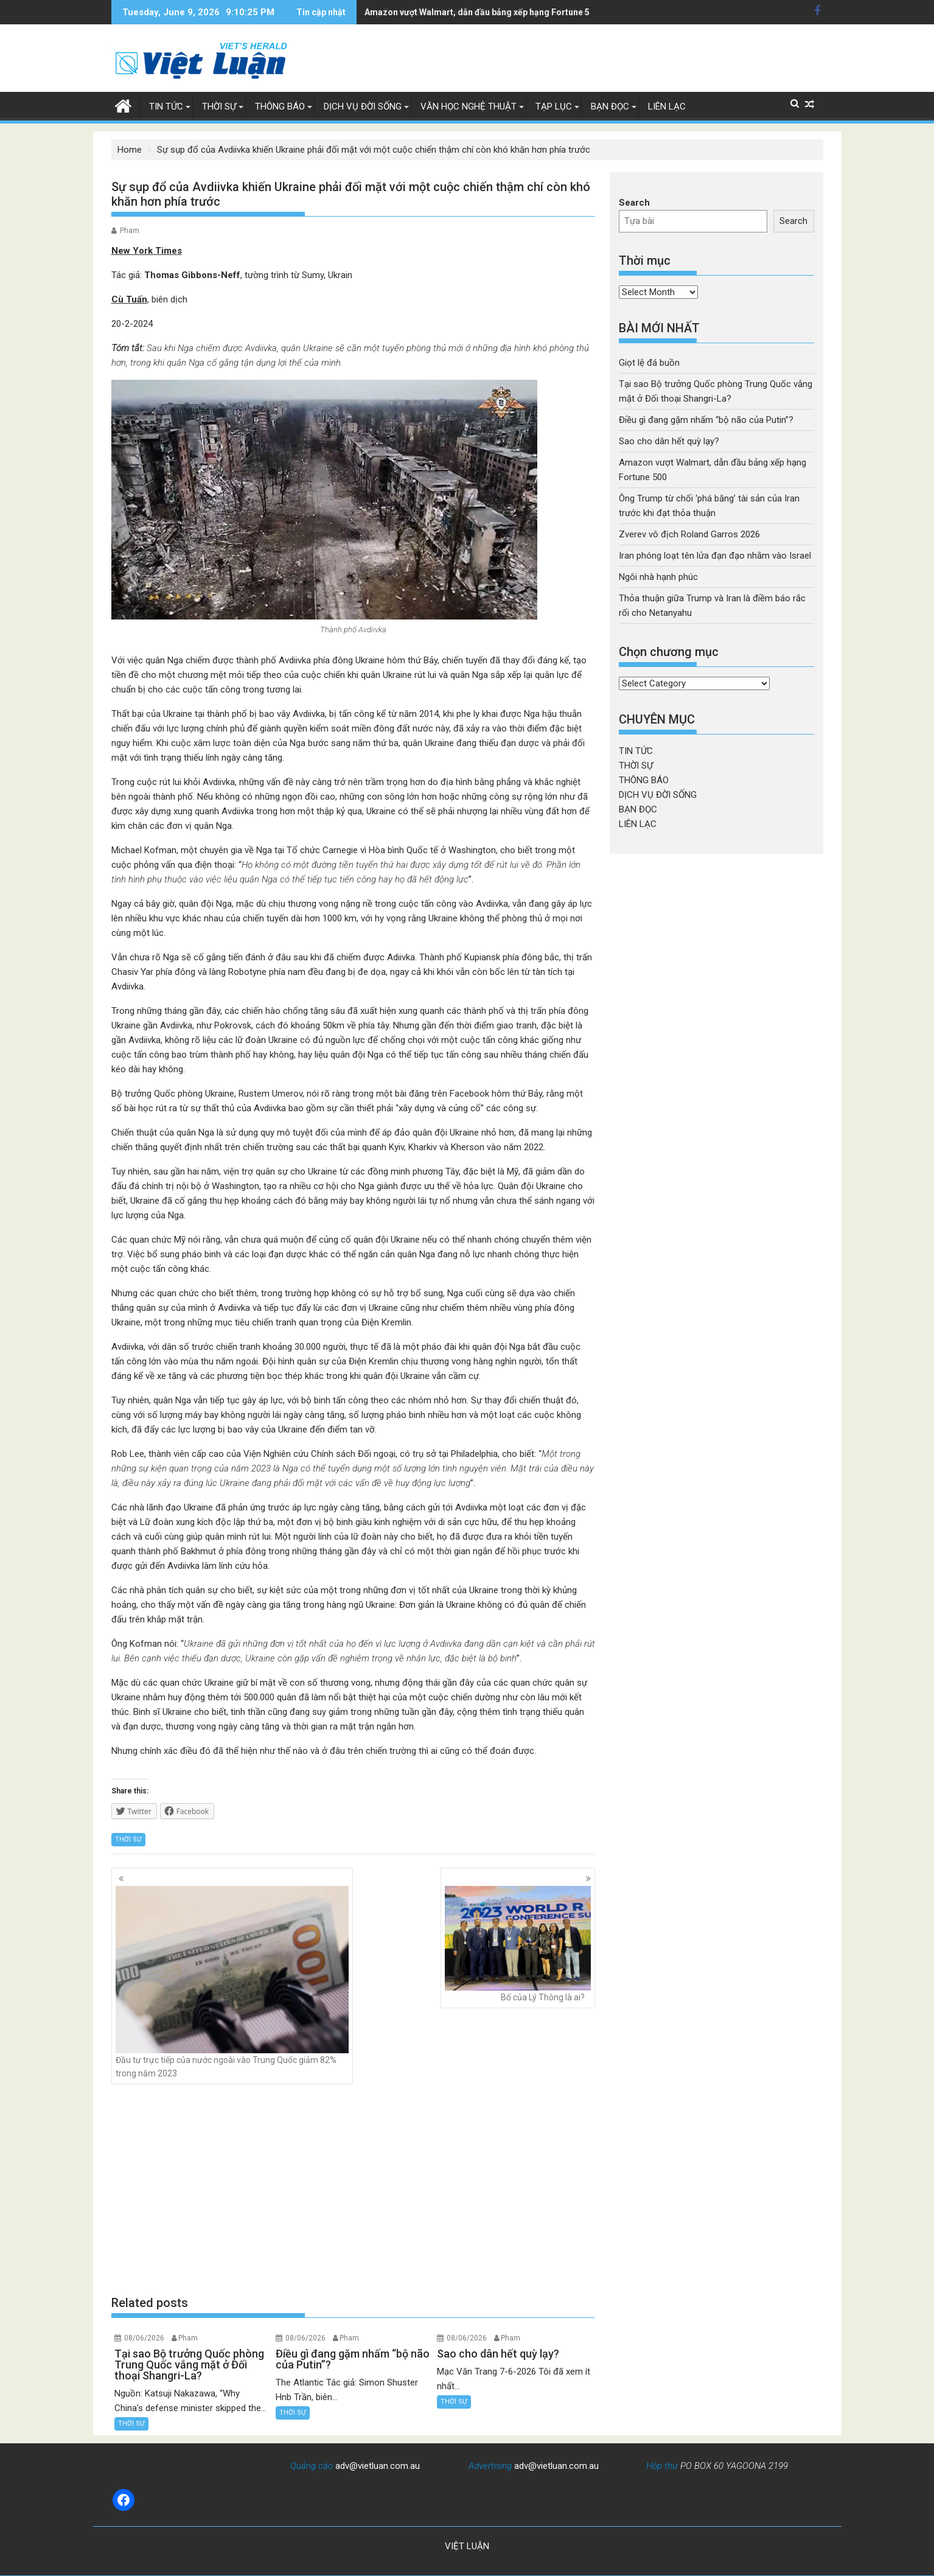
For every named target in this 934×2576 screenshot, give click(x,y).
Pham (129, 230)
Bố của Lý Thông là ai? (518, 1944)
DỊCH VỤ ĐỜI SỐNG (363, 106)
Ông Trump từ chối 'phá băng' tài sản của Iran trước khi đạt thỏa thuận (502, 12)
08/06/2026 (144, 2338)
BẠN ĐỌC (610, 106)
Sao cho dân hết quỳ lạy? (669, 441)
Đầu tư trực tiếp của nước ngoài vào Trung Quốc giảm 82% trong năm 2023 (232, 1982)
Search (634, 202)
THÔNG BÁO (280, 106)
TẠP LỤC (553, 106)
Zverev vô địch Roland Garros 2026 (689, 534)
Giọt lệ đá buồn (649, 362)
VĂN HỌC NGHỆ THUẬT (468, 106)
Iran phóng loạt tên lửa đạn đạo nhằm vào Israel (715, 555)
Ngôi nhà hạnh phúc (658, 576)
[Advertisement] (353, 2189)
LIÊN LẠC (667, 106)
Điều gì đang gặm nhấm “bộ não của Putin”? (706, 419)
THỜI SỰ (219, 106)
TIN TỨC (166, 106)
